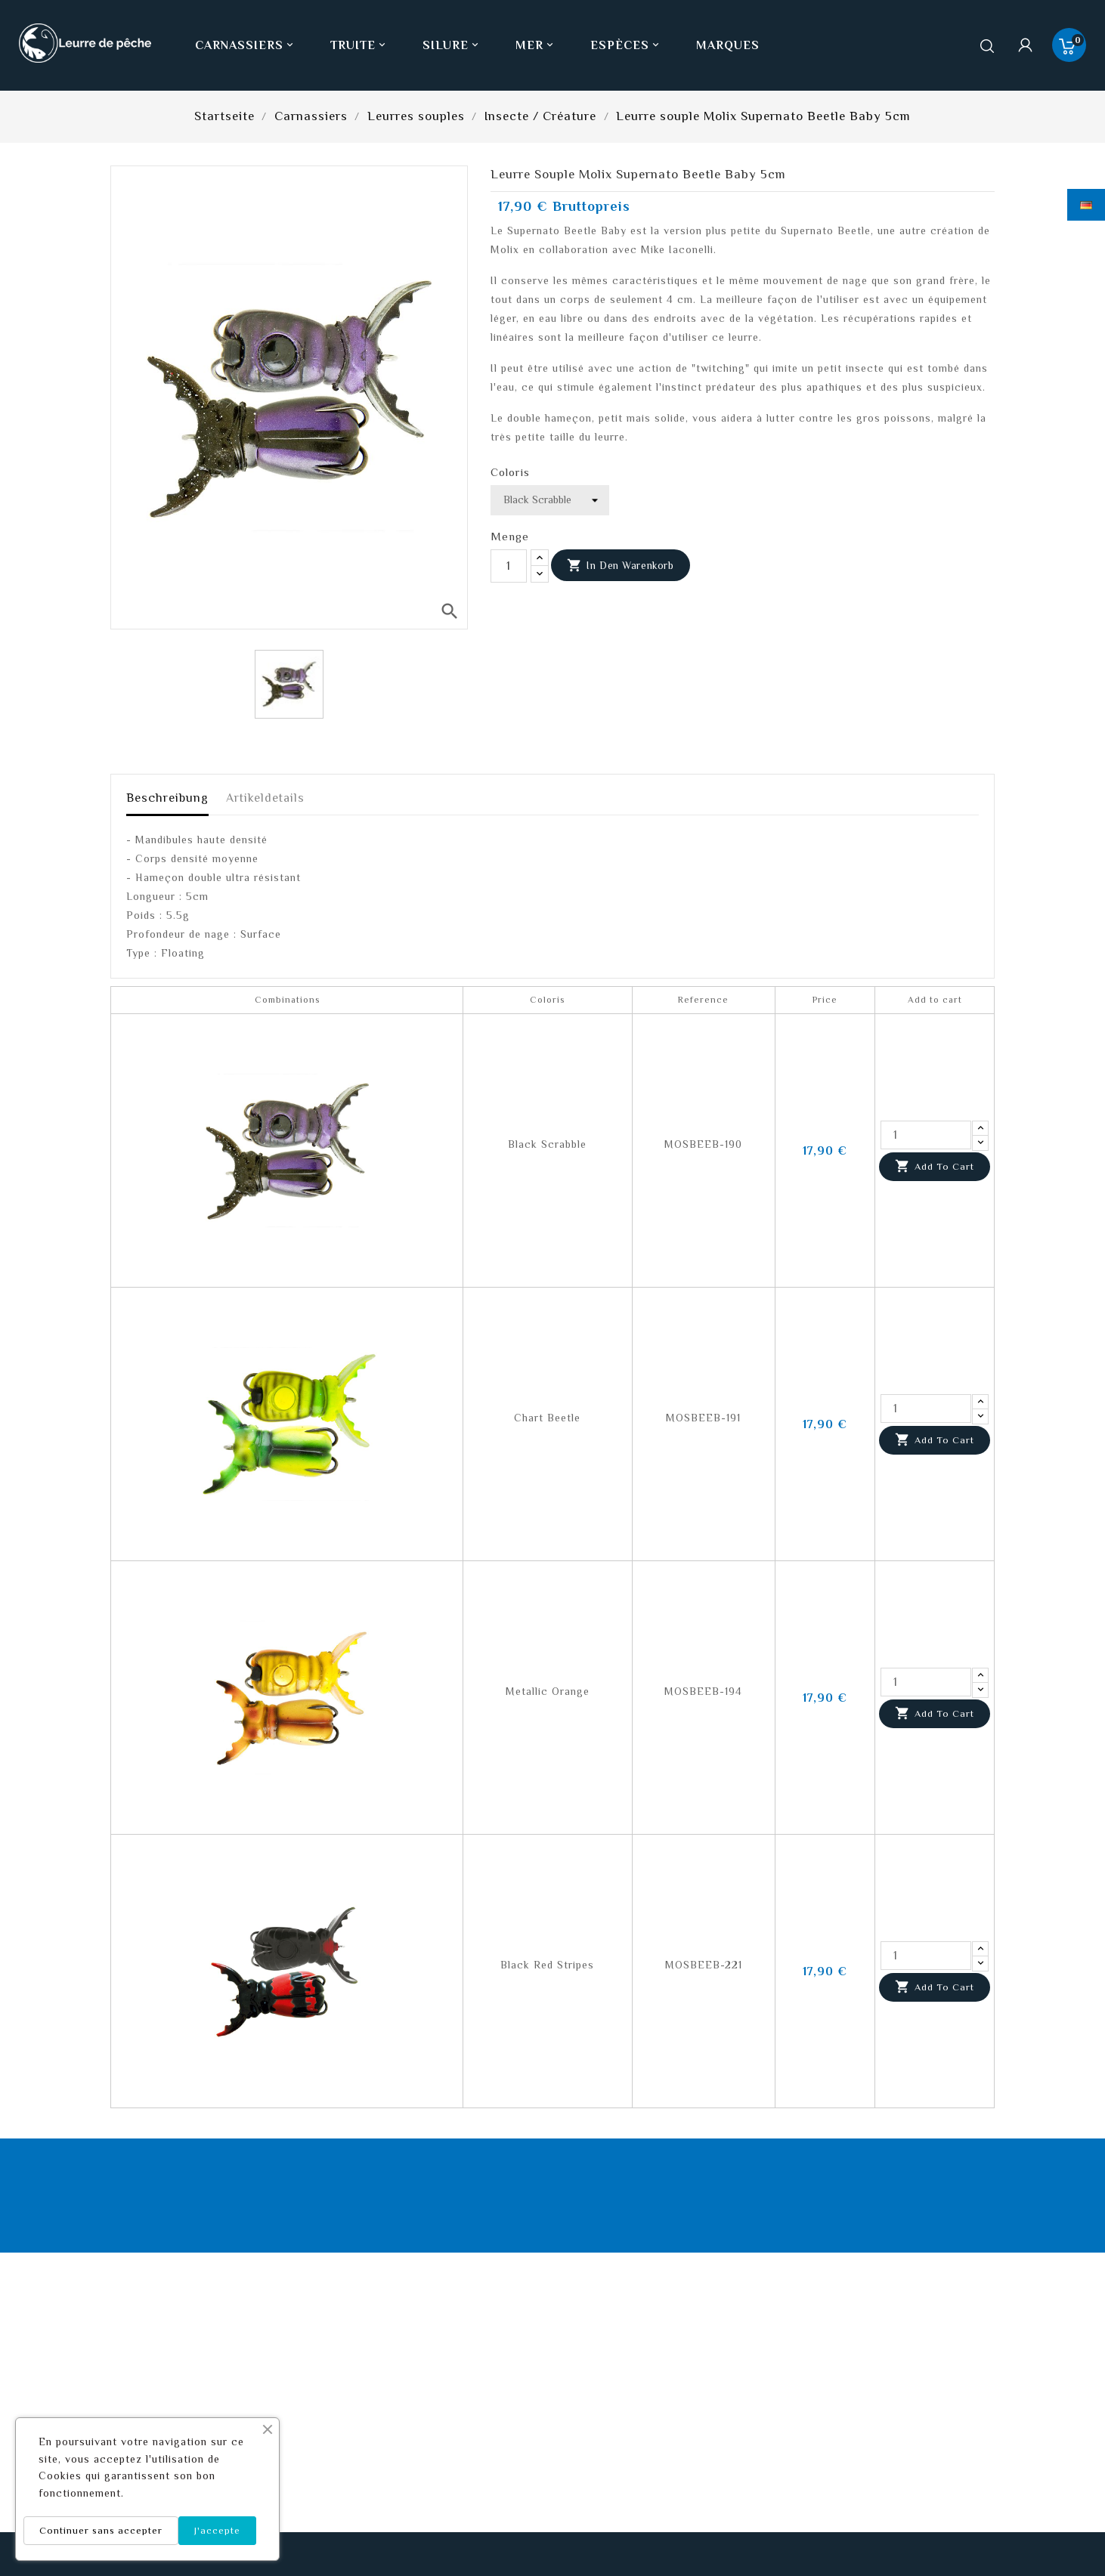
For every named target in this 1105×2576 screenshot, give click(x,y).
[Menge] (509, 566)
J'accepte (217, 2530)
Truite (359, 45)
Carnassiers (245, 45)
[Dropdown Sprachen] (1086, 205)
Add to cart (934, 1166)
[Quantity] (926, 1135)
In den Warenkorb (620, 566)
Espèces (626, 45)
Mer (535, 45)
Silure (451, 45)
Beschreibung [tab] (167, 798)
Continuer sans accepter (100, 2530)
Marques (728, 45)
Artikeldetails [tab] (265, 798)
